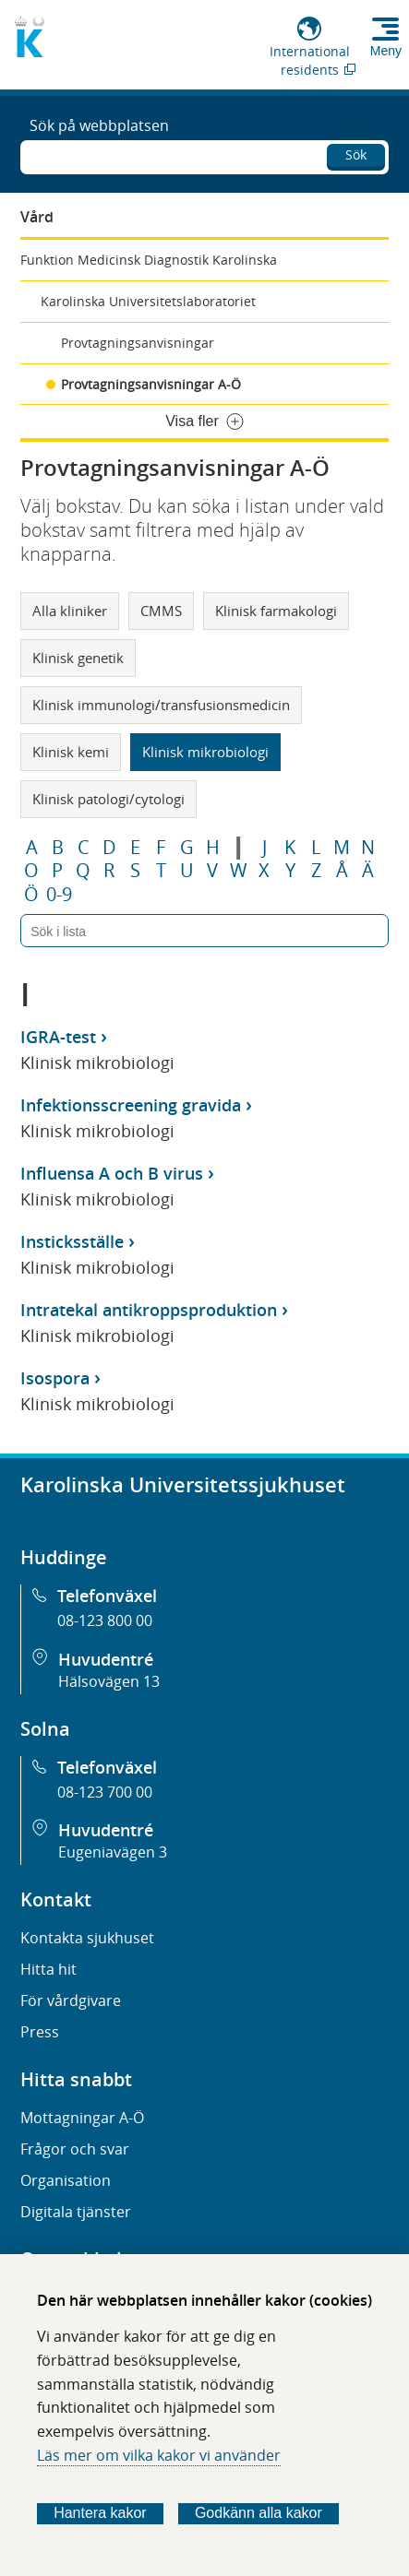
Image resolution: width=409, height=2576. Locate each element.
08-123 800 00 (104, 1620)
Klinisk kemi (70, 751)
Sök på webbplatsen (99, 125)
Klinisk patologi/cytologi (108, 798)
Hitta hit (48, 1969)
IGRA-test (58, 1037)
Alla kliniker (69, 610)
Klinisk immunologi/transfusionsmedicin (161, 704)
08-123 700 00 (104, 1792)
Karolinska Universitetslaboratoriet (148, 301)
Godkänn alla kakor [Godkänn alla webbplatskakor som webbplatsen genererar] (258, 2513)
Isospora (55, 1378)
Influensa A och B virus (111, 1173)
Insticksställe (72, 1241)
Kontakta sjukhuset (87, 1938)
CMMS (161, 610)
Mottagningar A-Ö (82, 2117)
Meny (386, 50)
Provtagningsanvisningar (137, 342)
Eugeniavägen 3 (112, 1852)
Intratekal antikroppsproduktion (148, 1310)
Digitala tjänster (75, 2212)
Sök (356, 154)
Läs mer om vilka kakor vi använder (159, 2455)
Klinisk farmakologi (276, 610)
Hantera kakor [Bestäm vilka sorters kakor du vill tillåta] (100, 2513)
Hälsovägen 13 (109, 1681)
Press (39, 2032)
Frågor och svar (74, 2149)
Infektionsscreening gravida (130, 1105)
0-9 (59, 895)
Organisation (65, 2180)
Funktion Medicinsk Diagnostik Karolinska (148, 259)
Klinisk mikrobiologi (205, 751)
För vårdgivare (70, 2000)
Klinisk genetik (78, 657)
